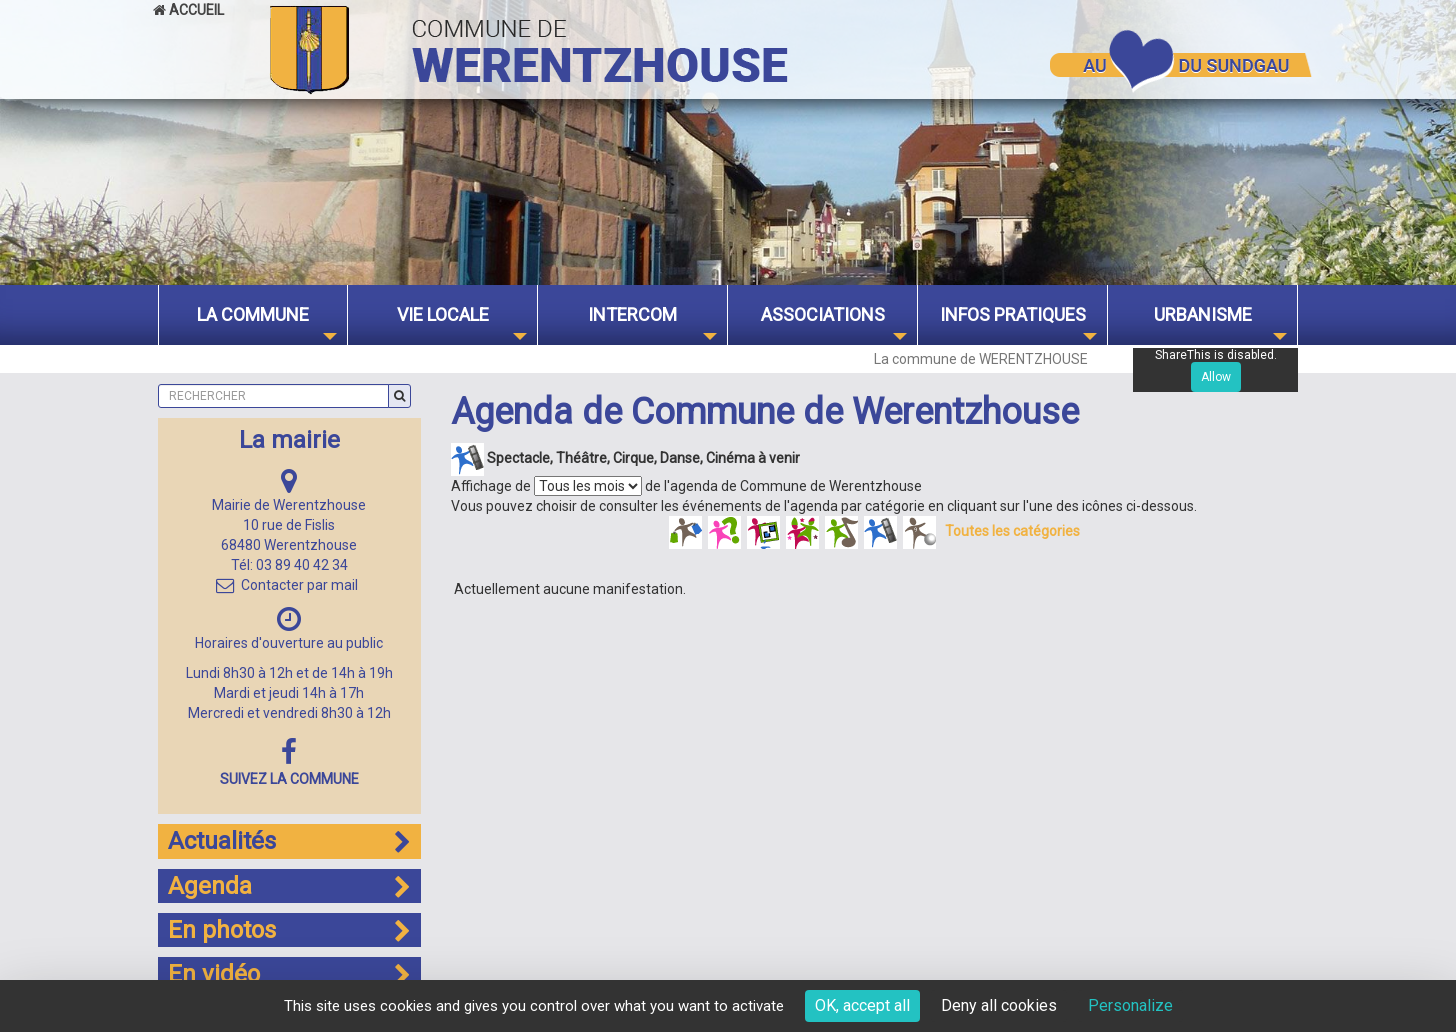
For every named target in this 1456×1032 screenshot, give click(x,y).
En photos (289, 930)
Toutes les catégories (1012, 531)
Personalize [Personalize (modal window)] (1130, 1005)
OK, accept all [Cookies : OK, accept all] (862, 1005)
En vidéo (289, 974)
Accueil (188, 10)
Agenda (289, 886)
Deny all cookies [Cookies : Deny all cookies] (999, 1005)
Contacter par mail (287, 585)
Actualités (289, 841)
